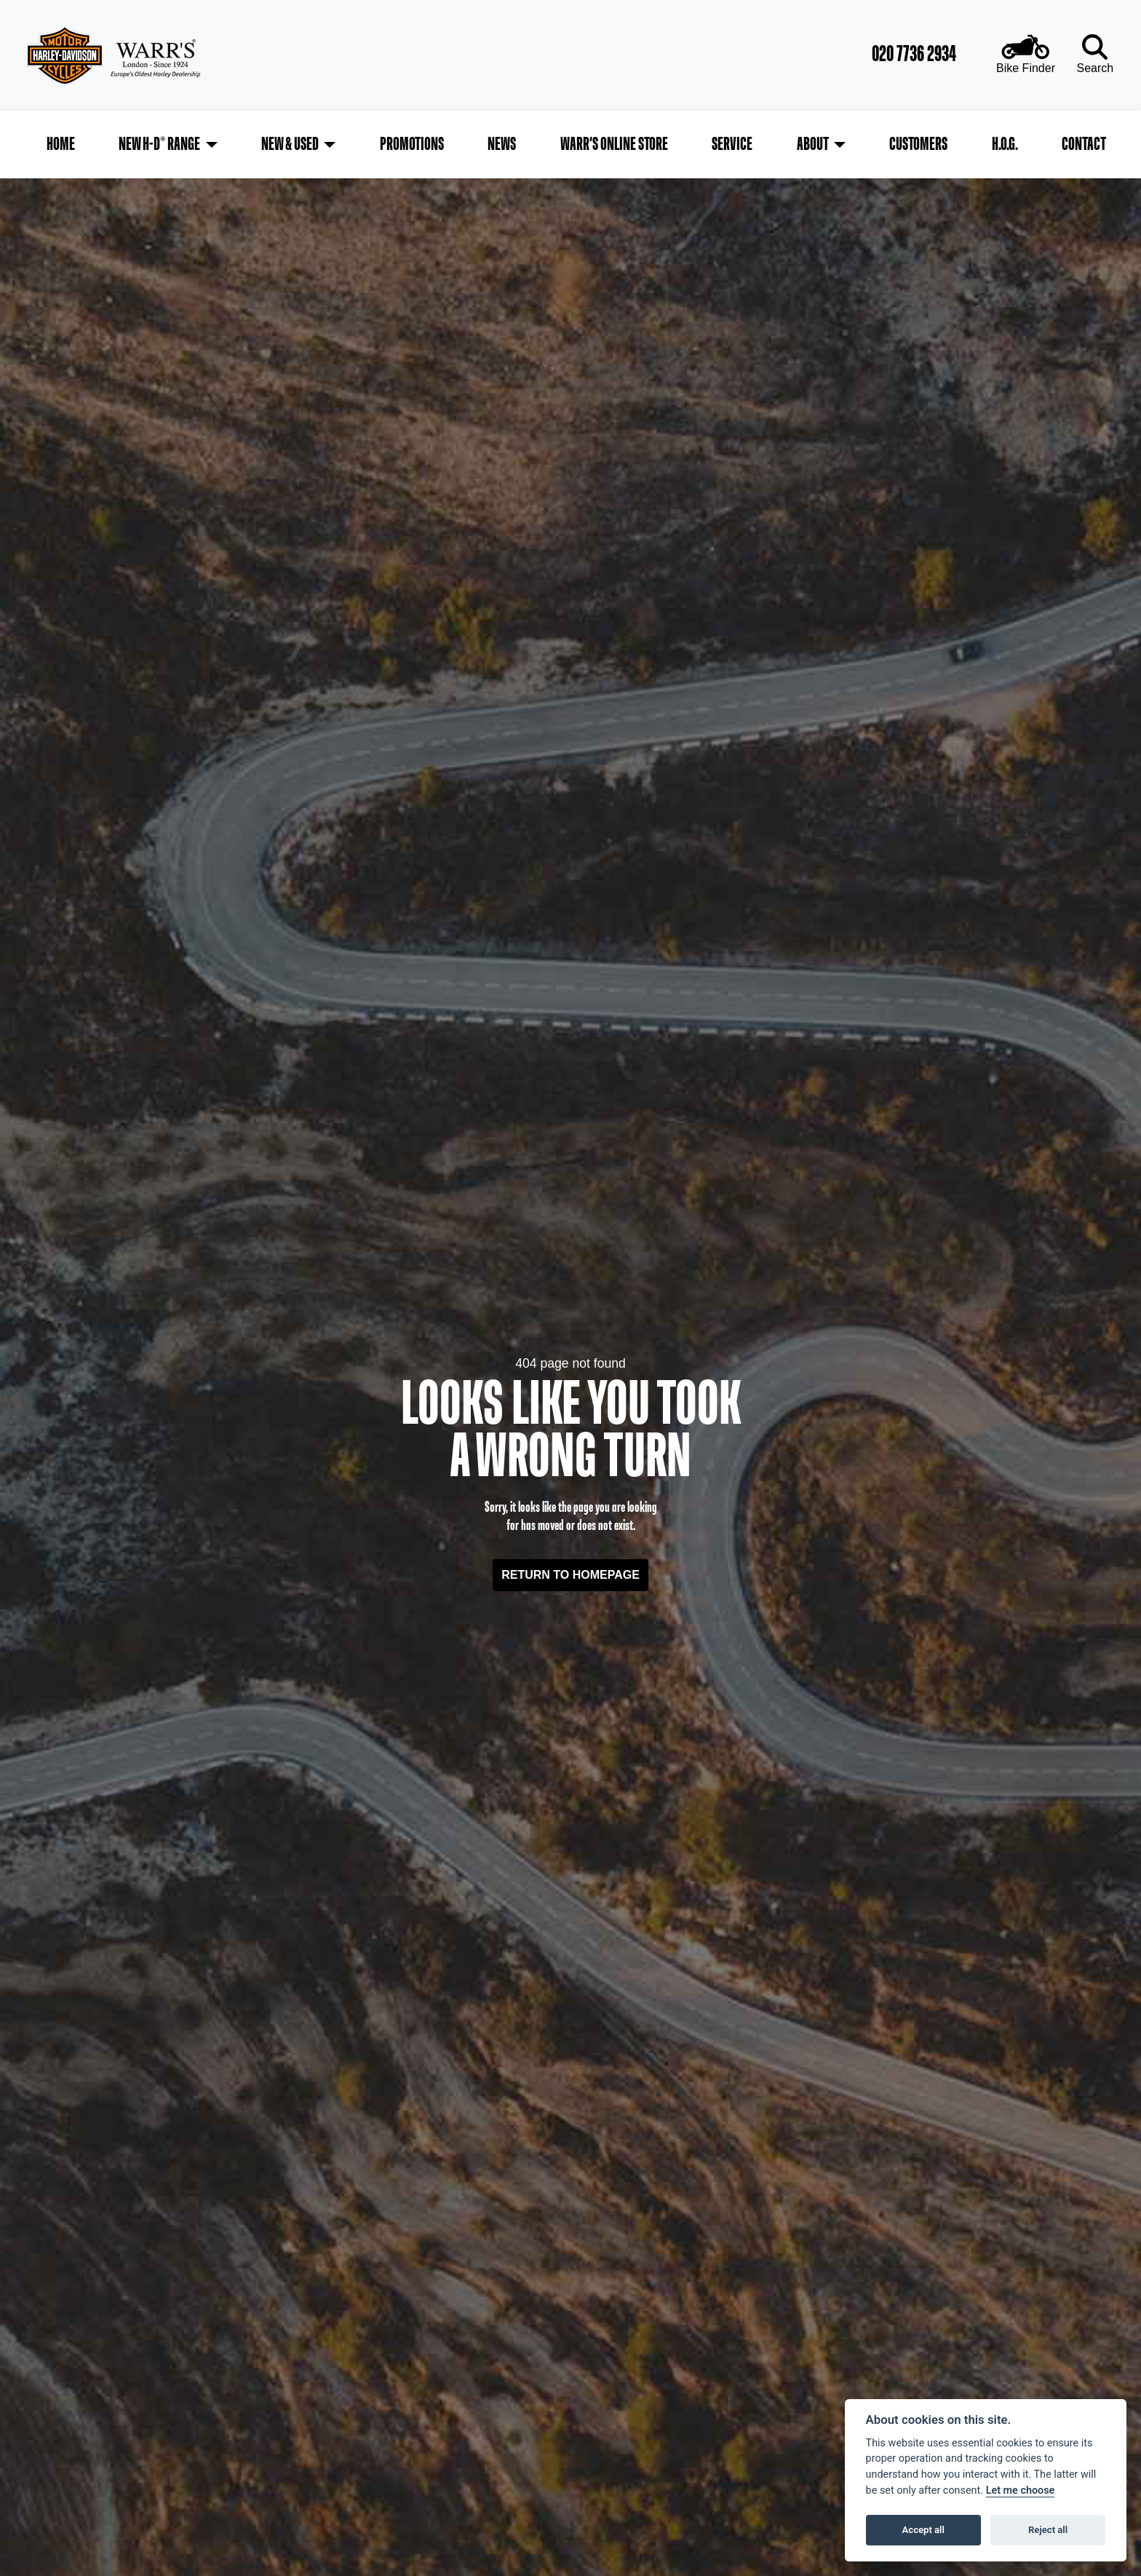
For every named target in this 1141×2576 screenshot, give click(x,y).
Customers (917, 141)
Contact (1081, 141)
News (502, 141)
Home (63, 141)
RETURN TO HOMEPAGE (570, 1568)
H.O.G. (1003, 141)
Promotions (413, 141)
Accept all (923, 2529)
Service (731, 141)
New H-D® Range (161, 141)
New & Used (291, 141)
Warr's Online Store (614, 141)
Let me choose (1020, 2490)
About (811, 141)
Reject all (1048, 2529)
